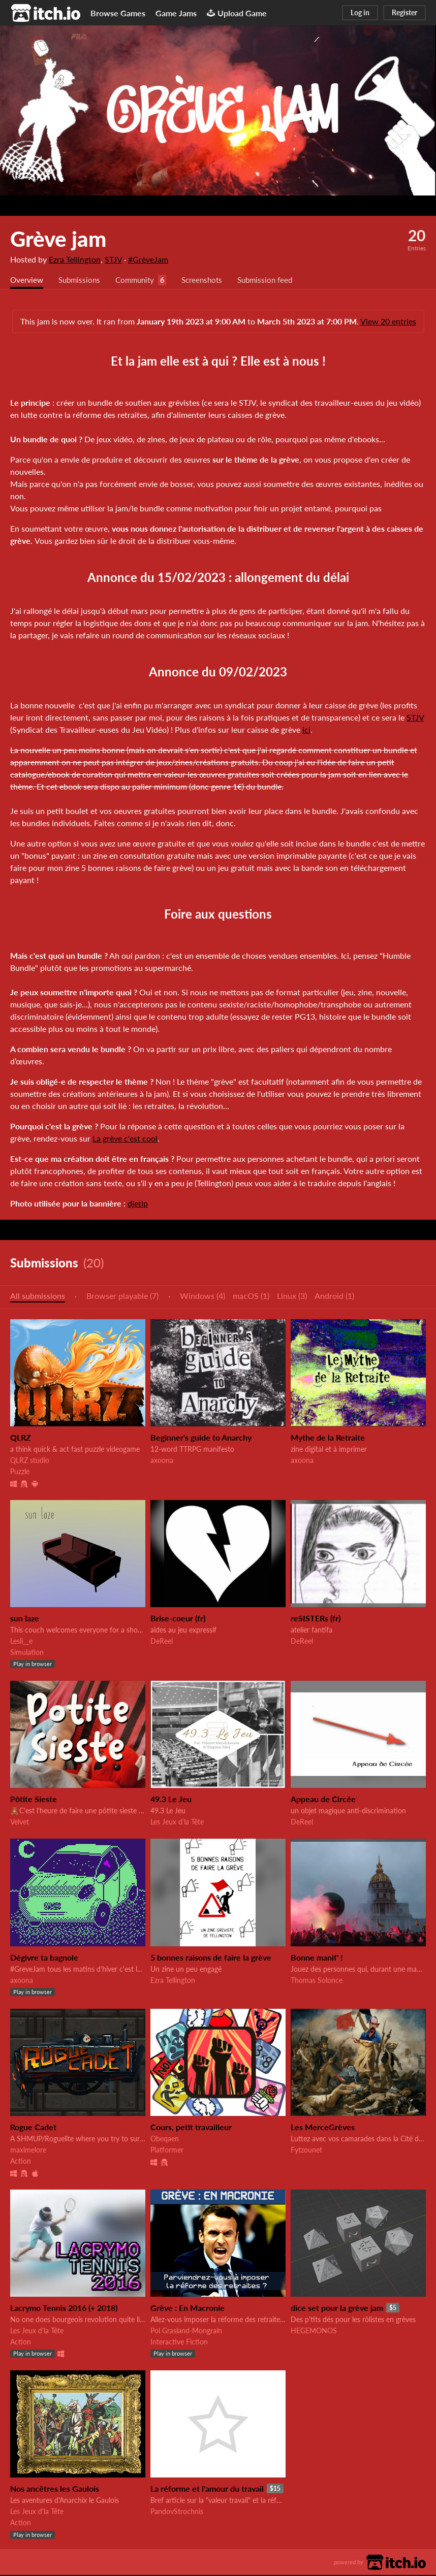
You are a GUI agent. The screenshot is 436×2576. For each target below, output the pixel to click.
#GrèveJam (148, 259)
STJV (113, 259)
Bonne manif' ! (317, 1958)
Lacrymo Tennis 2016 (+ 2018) (63, 2308)
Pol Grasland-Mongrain (186, 2331)
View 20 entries (388, 322)
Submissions (82, 280)
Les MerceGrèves (323, 2128)
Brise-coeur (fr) (177, 1619)
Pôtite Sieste (33, 1800)
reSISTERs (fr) (315, 1619)
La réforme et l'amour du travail (207, 2489)
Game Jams (176, 13)
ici (306, 730)
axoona (161, 1461)
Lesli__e (21, 1642)
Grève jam (58, 238)
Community (140, 280)
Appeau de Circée (323, 1800)
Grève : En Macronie (187, 2308)
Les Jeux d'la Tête (177, 1822)
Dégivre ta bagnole (44, 1958)
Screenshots (210, 280)
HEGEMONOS (314, 2331)
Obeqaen (164, 2139)
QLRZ (20, 1438)
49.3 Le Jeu (171, 1800)
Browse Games (117, 13)
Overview (27, 280)
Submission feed (276, 280)
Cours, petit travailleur (191, 2128)
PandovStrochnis (176, 2512)
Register (404, 12)
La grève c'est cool (125, 1139)
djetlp (138, 1204)
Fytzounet (306, 2150)
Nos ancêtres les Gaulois (54, 2489)
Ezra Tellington (75, 259)
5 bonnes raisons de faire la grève (210, 1958)
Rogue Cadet (33, 2128)
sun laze (24, 1619)
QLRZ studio (29, 1461)
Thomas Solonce (316, 1981)
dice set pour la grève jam (337, 2308)
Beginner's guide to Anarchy (201, 1438)
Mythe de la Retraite (328, 1438)
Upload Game (237, 13)
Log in (360, 12)
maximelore (28, 2150)
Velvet (19, 1822)
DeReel (161, 1642)
